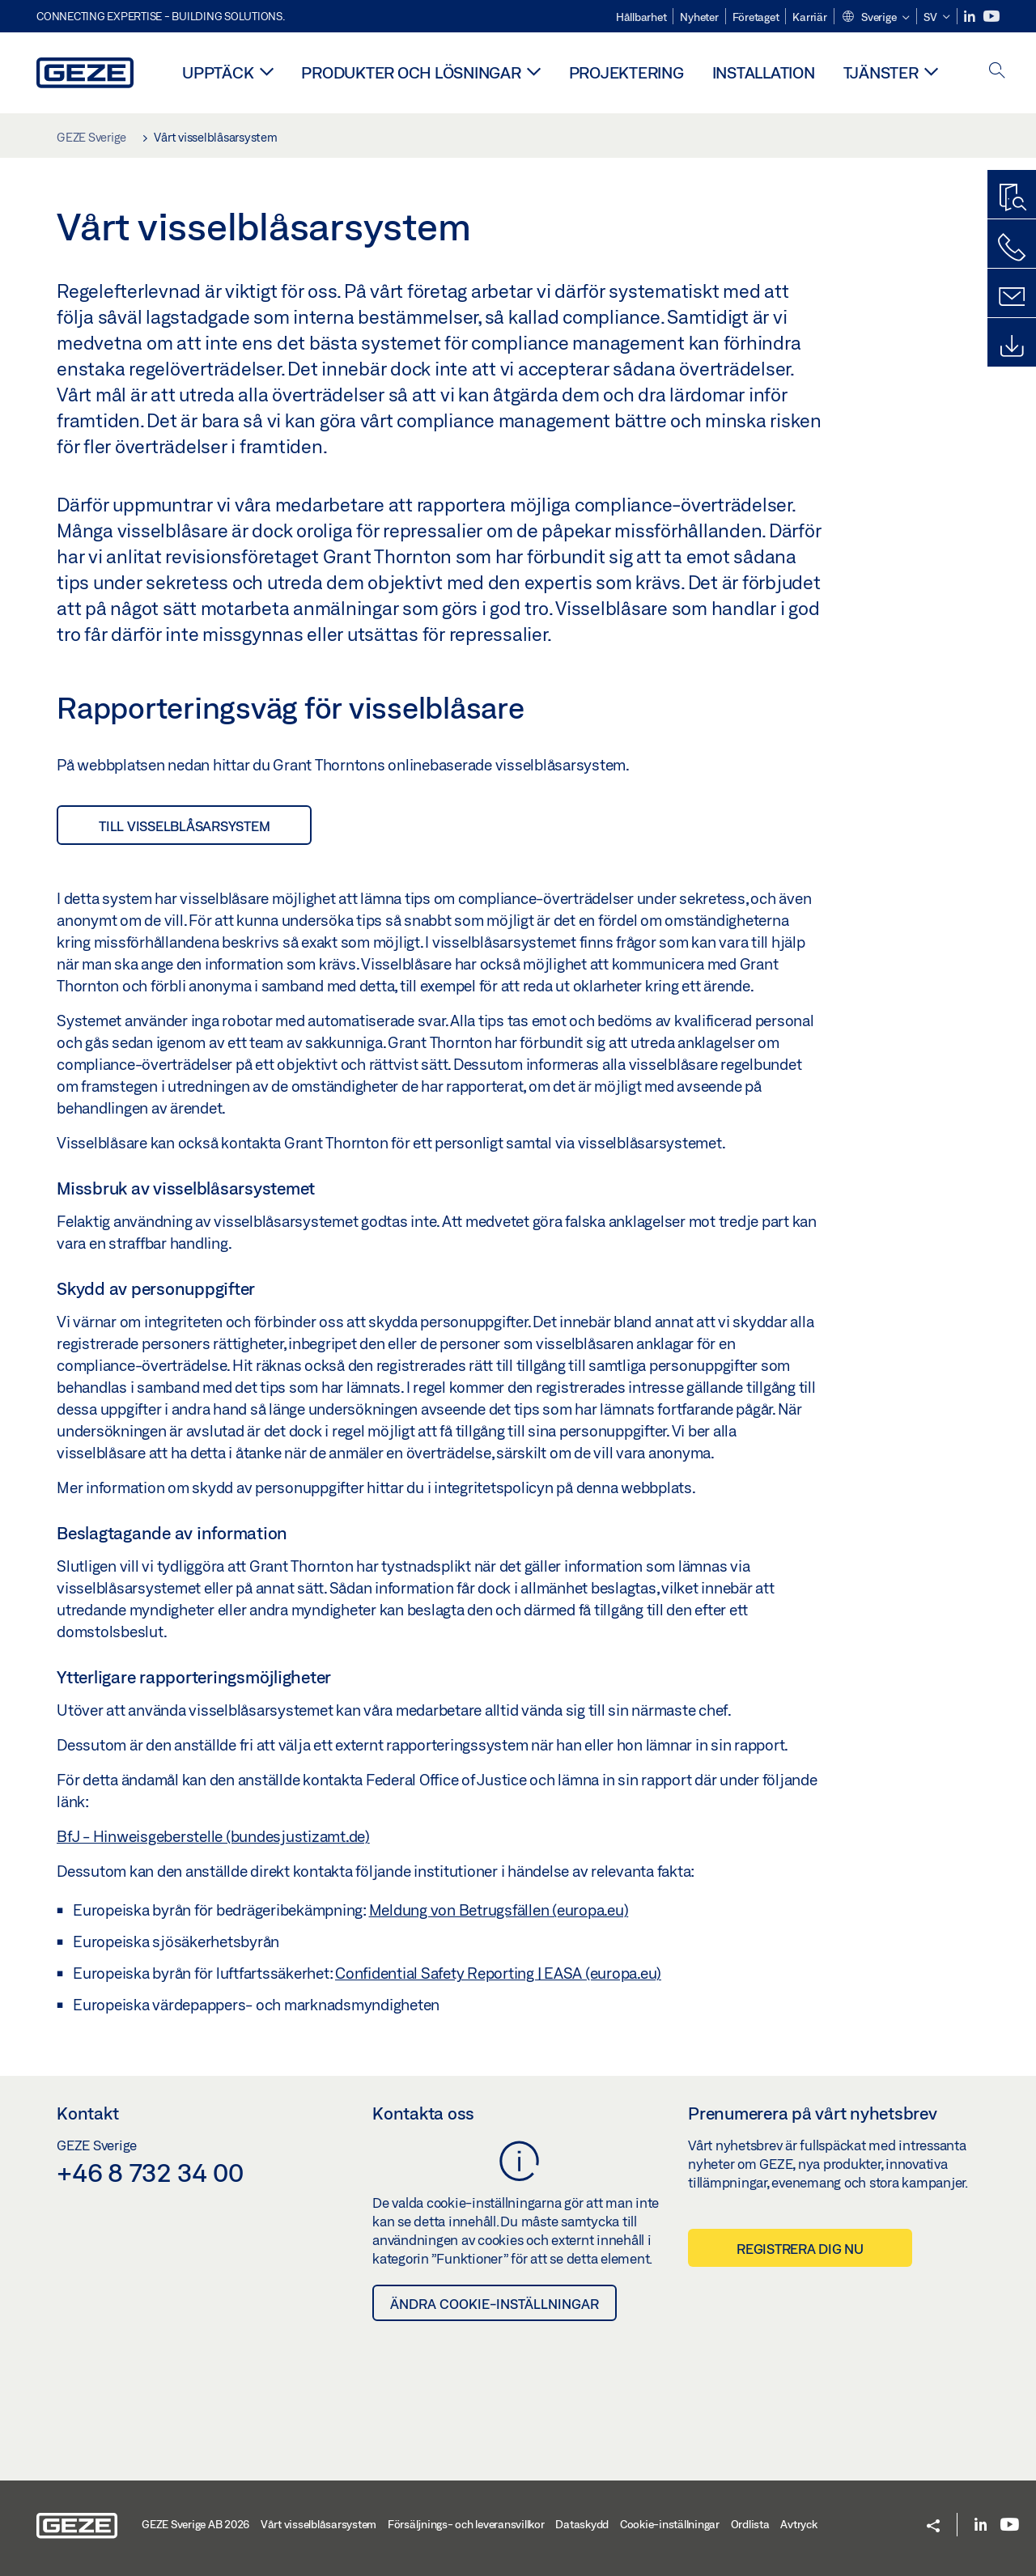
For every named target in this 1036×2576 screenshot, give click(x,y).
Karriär (809, 17)
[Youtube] (991, 16)
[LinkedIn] (971, 16)
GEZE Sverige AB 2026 (195, 2524)
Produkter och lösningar (410, 72)
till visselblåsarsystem (184, 826)
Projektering (626, 72)
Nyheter (699, 17)
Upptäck (217, 72)
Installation (763, 72)
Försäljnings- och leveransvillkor (466, 2524)
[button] (875, 17)
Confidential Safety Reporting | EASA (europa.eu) (498, 1973)
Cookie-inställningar (670, 2524)
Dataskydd (582, 2524)
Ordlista (750, 2524)
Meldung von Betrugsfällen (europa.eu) (499, 1910)
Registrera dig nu (800, 2248)
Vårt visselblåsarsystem (318, 2524)
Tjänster (881, 72)
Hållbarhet (641, 17)
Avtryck (798, 2524)
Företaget (755, 17)
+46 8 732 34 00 (150, 2172)
